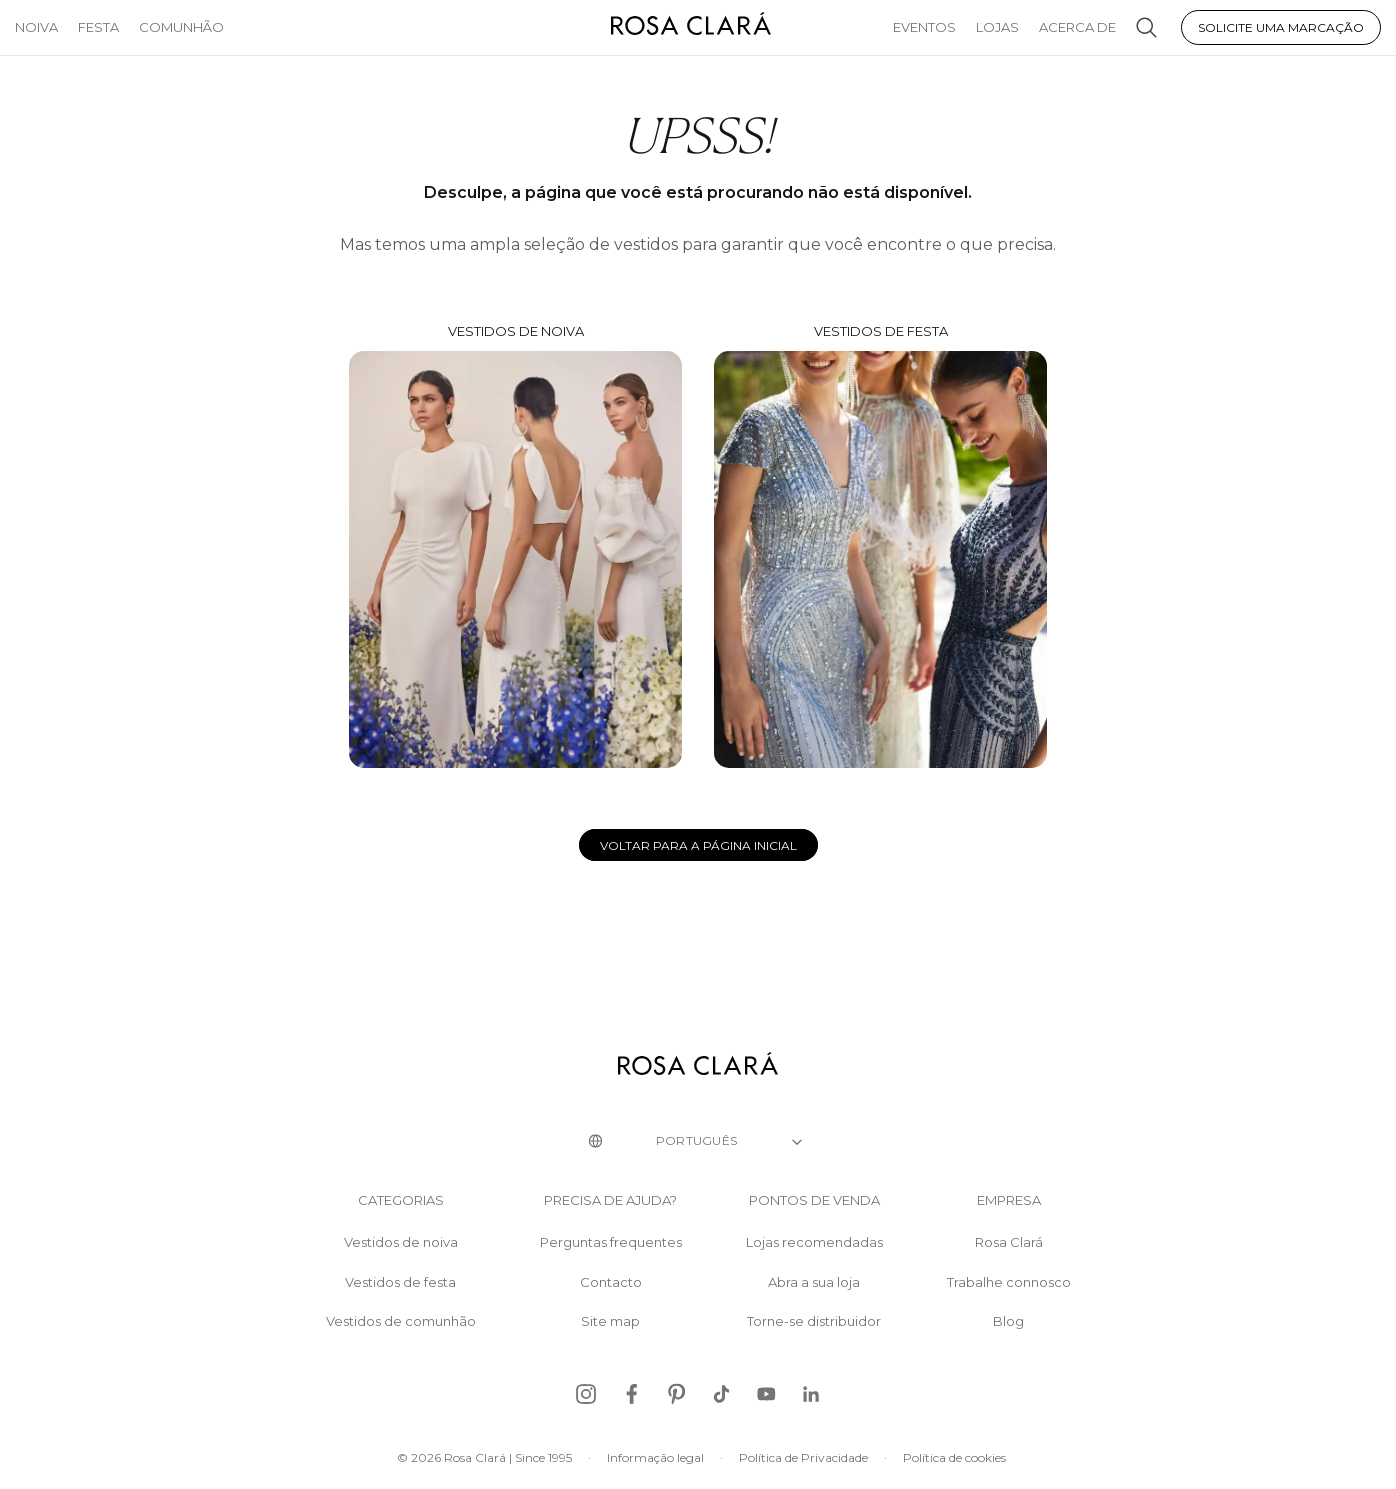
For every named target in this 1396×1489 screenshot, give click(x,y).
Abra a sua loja (814, 1282)
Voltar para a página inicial (698, 845)
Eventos (924, 27)
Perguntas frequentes (611, 1242)
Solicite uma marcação (1281, 27)
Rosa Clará (1009, 1242)
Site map (610, 1321)
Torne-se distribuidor (814, 1321)
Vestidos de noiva (515, 546)
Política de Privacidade (803, 1457)
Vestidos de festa (880, 545)
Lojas (997, 27)
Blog (1008, 1321)
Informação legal (655, 1457)
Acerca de (1077, 27)
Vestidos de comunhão (401, 1321)
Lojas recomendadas (814, 1242)
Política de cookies (954, 1457)
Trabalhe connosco (1009, 1282)
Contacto (611, 1282)
